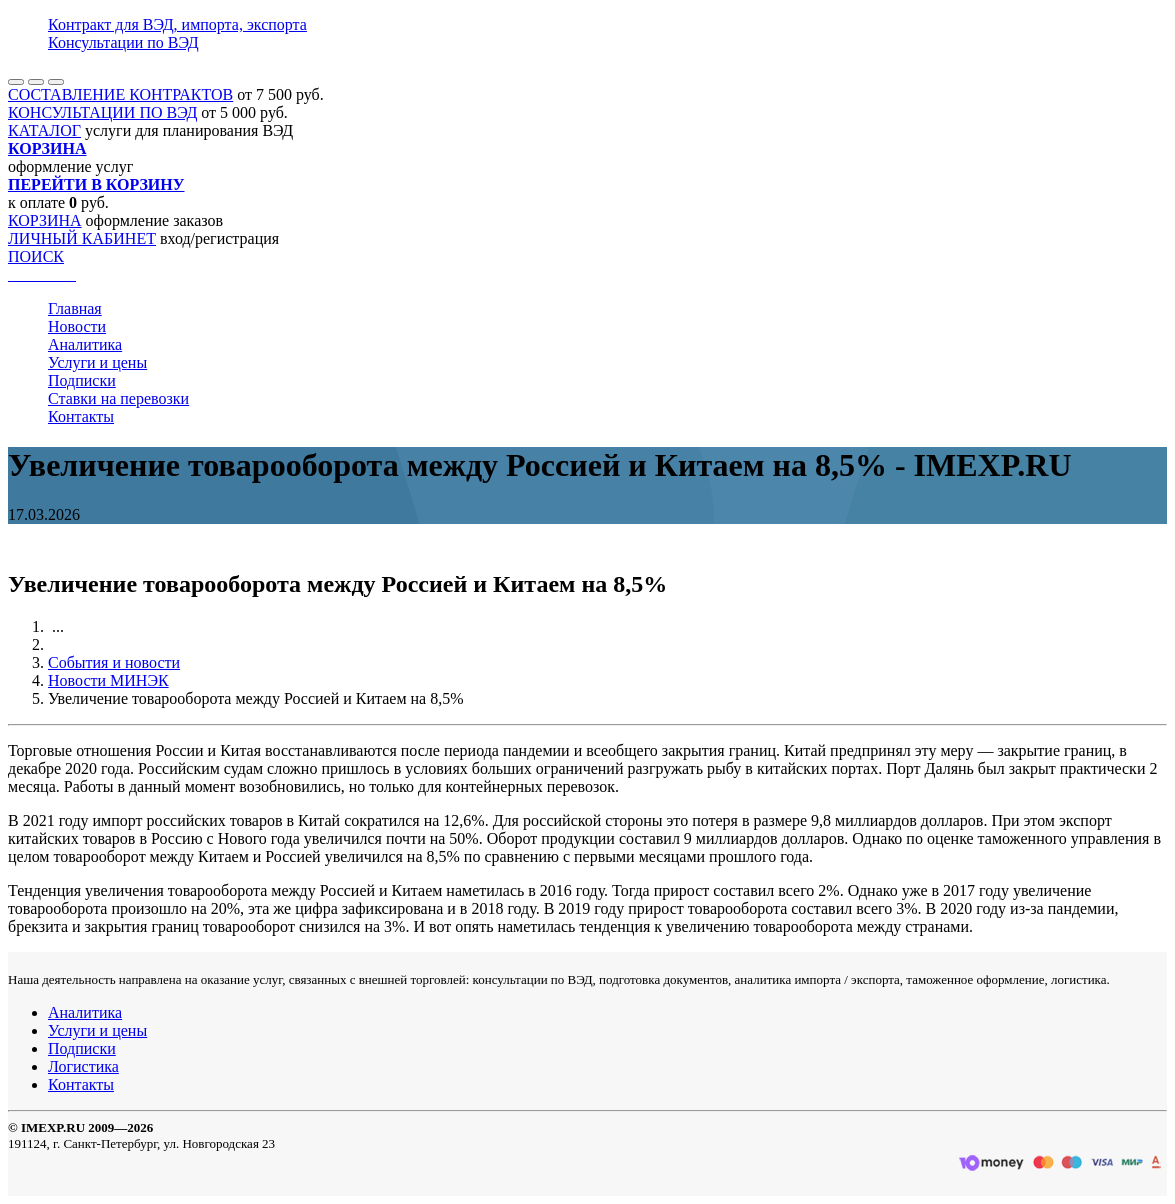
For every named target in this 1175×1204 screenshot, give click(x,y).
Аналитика (85, 344)
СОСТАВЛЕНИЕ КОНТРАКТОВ (120, 94)
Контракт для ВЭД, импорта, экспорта (177, 24)
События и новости (114, 662)
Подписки (82, 380)
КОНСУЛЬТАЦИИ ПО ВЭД (102, 112)
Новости (77, 326)
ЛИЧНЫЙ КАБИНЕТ (82, 238)
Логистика (83, 1066)
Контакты (81, 416)
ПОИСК (36, 256)
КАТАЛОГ (44, 130)
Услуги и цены (97, 362)
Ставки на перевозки (118, 398)
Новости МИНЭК (108, 680)
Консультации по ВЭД (123, 42)
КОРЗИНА (45, 220)
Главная (75, 308)
